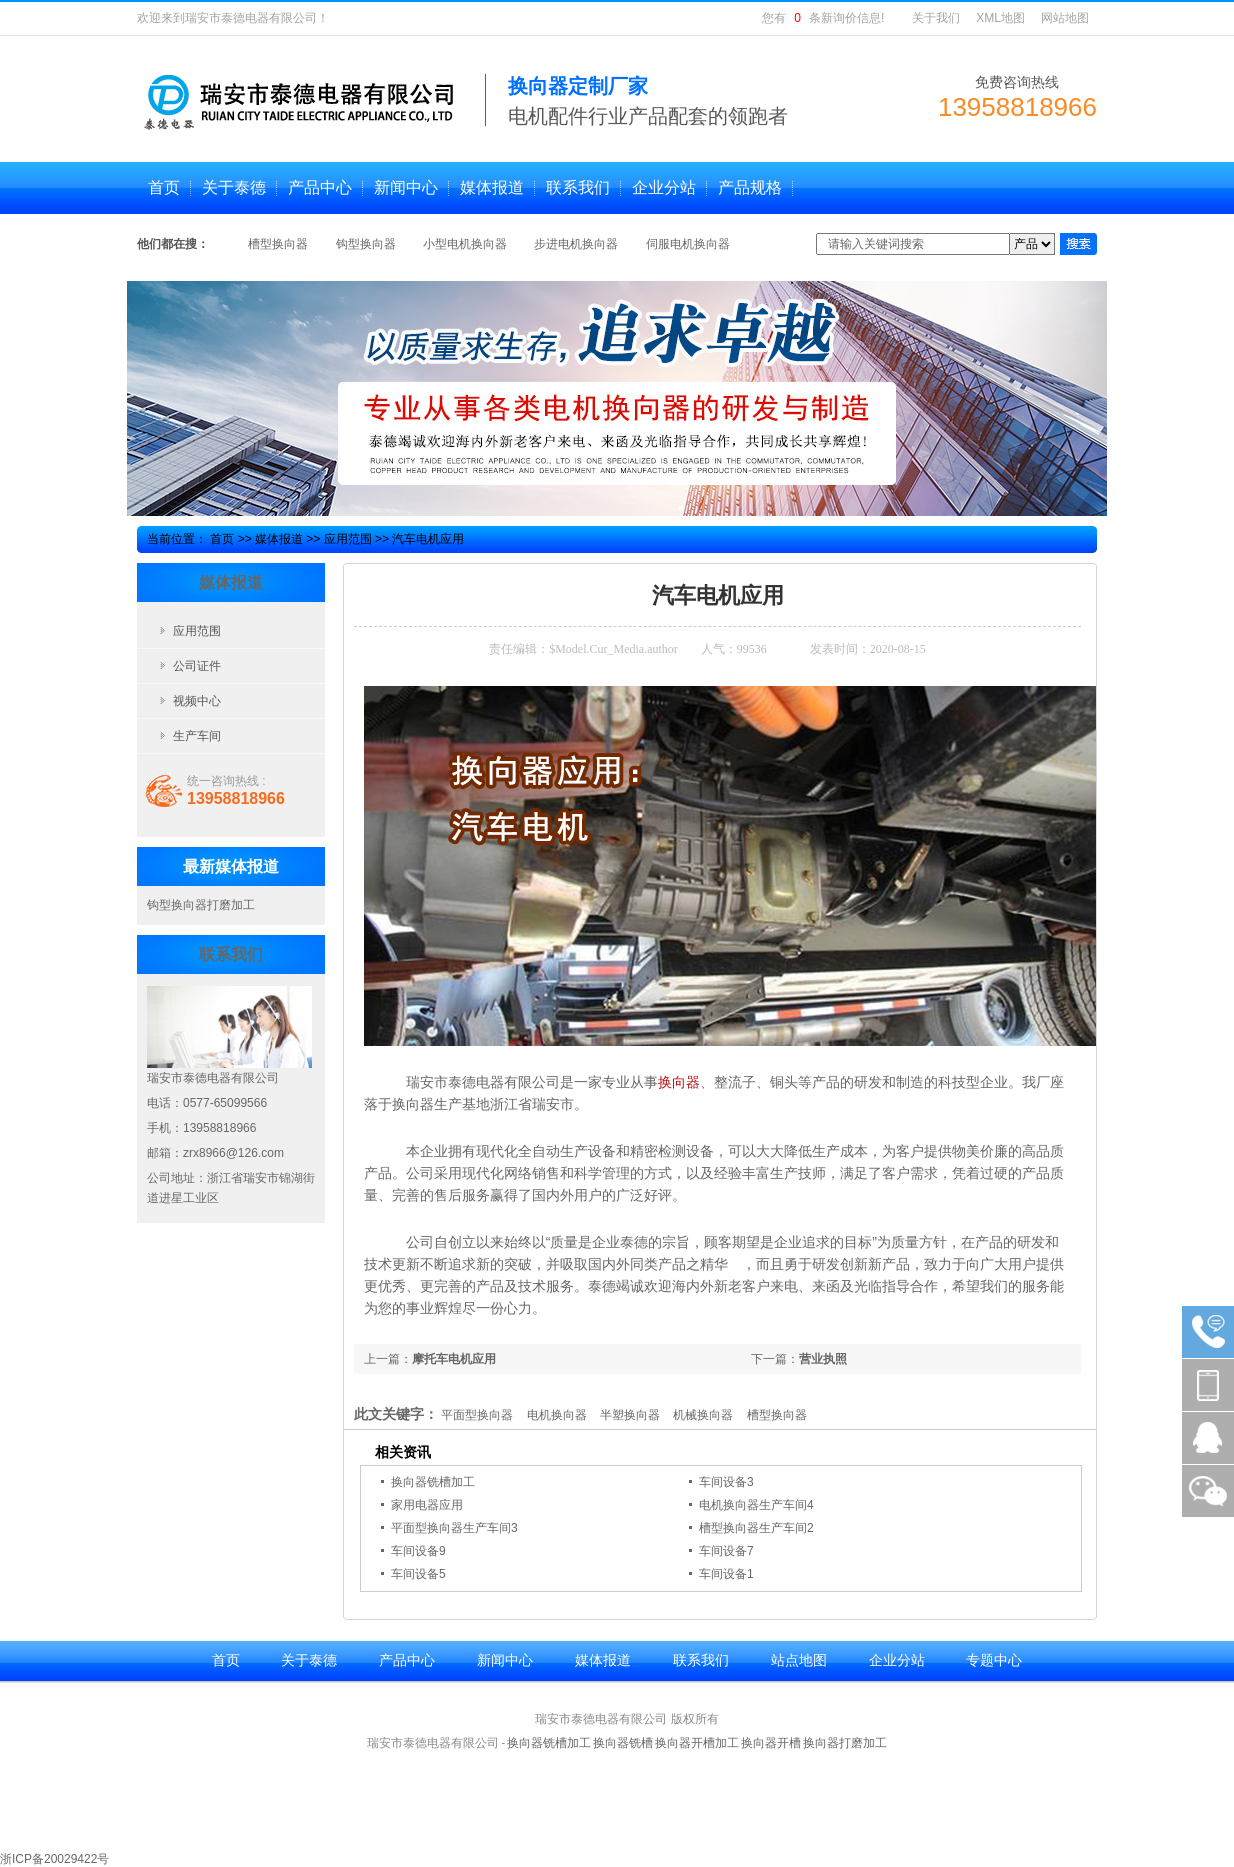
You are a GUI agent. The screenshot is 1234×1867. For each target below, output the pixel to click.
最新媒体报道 (231, 866)
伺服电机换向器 (688, 244)
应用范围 (348, 539)
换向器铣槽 (623, 1743)
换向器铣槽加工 (433, 1482)
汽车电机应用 (428, 539)
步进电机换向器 (577, 244)
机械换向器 (703, 1415)
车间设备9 (418, 1551)
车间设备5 (418, 1574)
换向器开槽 (771, 1743)
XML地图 (1000, 18)
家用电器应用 (427, 1505)
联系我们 (701, 1660)
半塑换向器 (630, 1415)
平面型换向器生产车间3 (454, 1528)
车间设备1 (726, 1574)
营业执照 (823, 1359)
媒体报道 (279, 539)
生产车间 (197, 736)
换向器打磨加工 (845, 1743)
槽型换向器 (279, 244)
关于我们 (936, 18)
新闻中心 (505, 1660)
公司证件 (197, 666)
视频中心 (197, 701)
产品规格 (750, 187)
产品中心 (407, 1660)
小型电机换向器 (466, 244)
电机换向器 (557, 1415)
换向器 (679, 1082)
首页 (222, 539)
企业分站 (897, 1660)
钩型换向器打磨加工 (201, 905)
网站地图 (1065, 18)
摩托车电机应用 (454, 1359)
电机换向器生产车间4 (756, 1505)
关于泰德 (309, 1660)
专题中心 (994, 1660)
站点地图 (799, 1660)
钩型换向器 (367, 244)
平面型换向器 (477, 1415)
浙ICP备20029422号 (54, 1859)
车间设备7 (726, 1551)
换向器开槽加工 (697, 1743)
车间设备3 (726, 1482)
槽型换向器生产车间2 (756, 1528)
